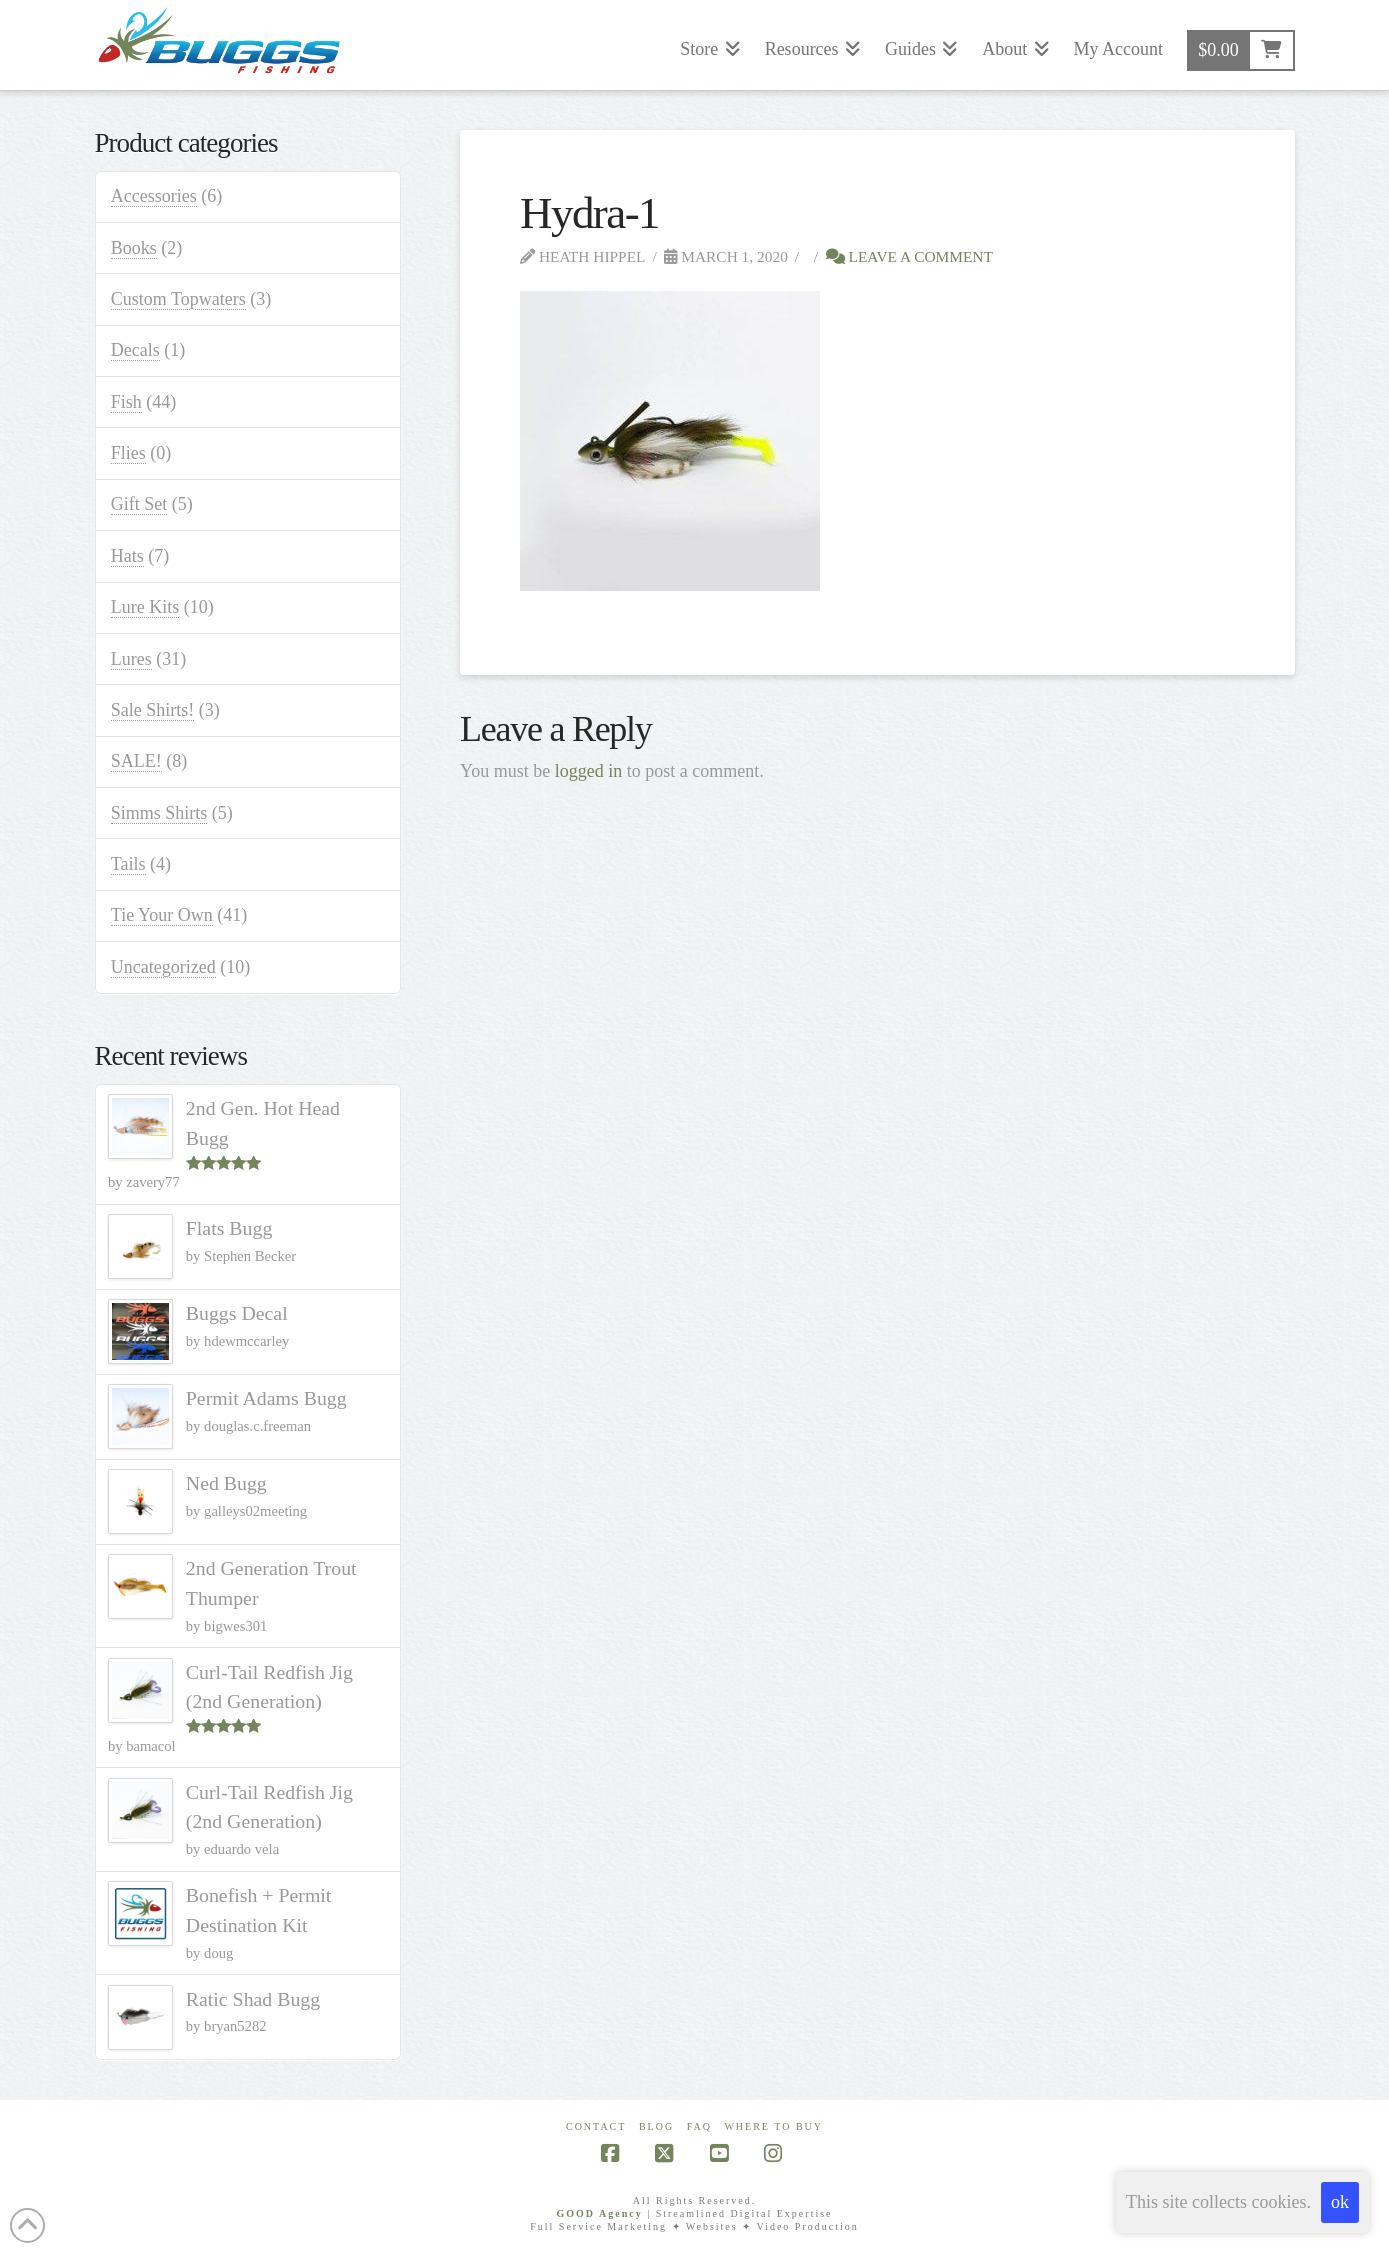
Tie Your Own (162, 915)
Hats (127, 556)
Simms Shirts (159, 813)
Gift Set (139, 504)
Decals (135, 350)
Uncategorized (163, 967)
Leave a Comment (909, 256)
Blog (656, 2126)
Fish (126, 402)
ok (1340, 2202)
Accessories (154, 196)
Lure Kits (145, 607)
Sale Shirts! (153, 710)
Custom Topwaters (178, 299)
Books (134, 248)
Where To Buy (773, 2126)
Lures (131, 659)
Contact (596, 2126)
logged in (589, 771)
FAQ (699, 2126)
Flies (128, 453)
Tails (128, 864)
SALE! (136, 761)
